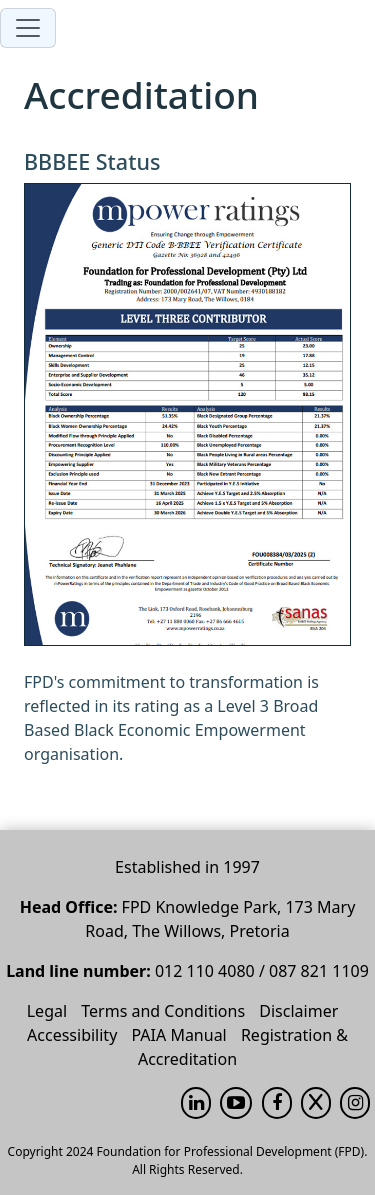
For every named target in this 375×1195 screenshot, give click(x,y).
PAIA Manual (178, 1035)
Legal (47, 1011)
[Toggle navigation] (28, 28)
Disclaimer (298, 1011)
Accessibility (72, 1035)
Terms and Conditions (163, 1011)
